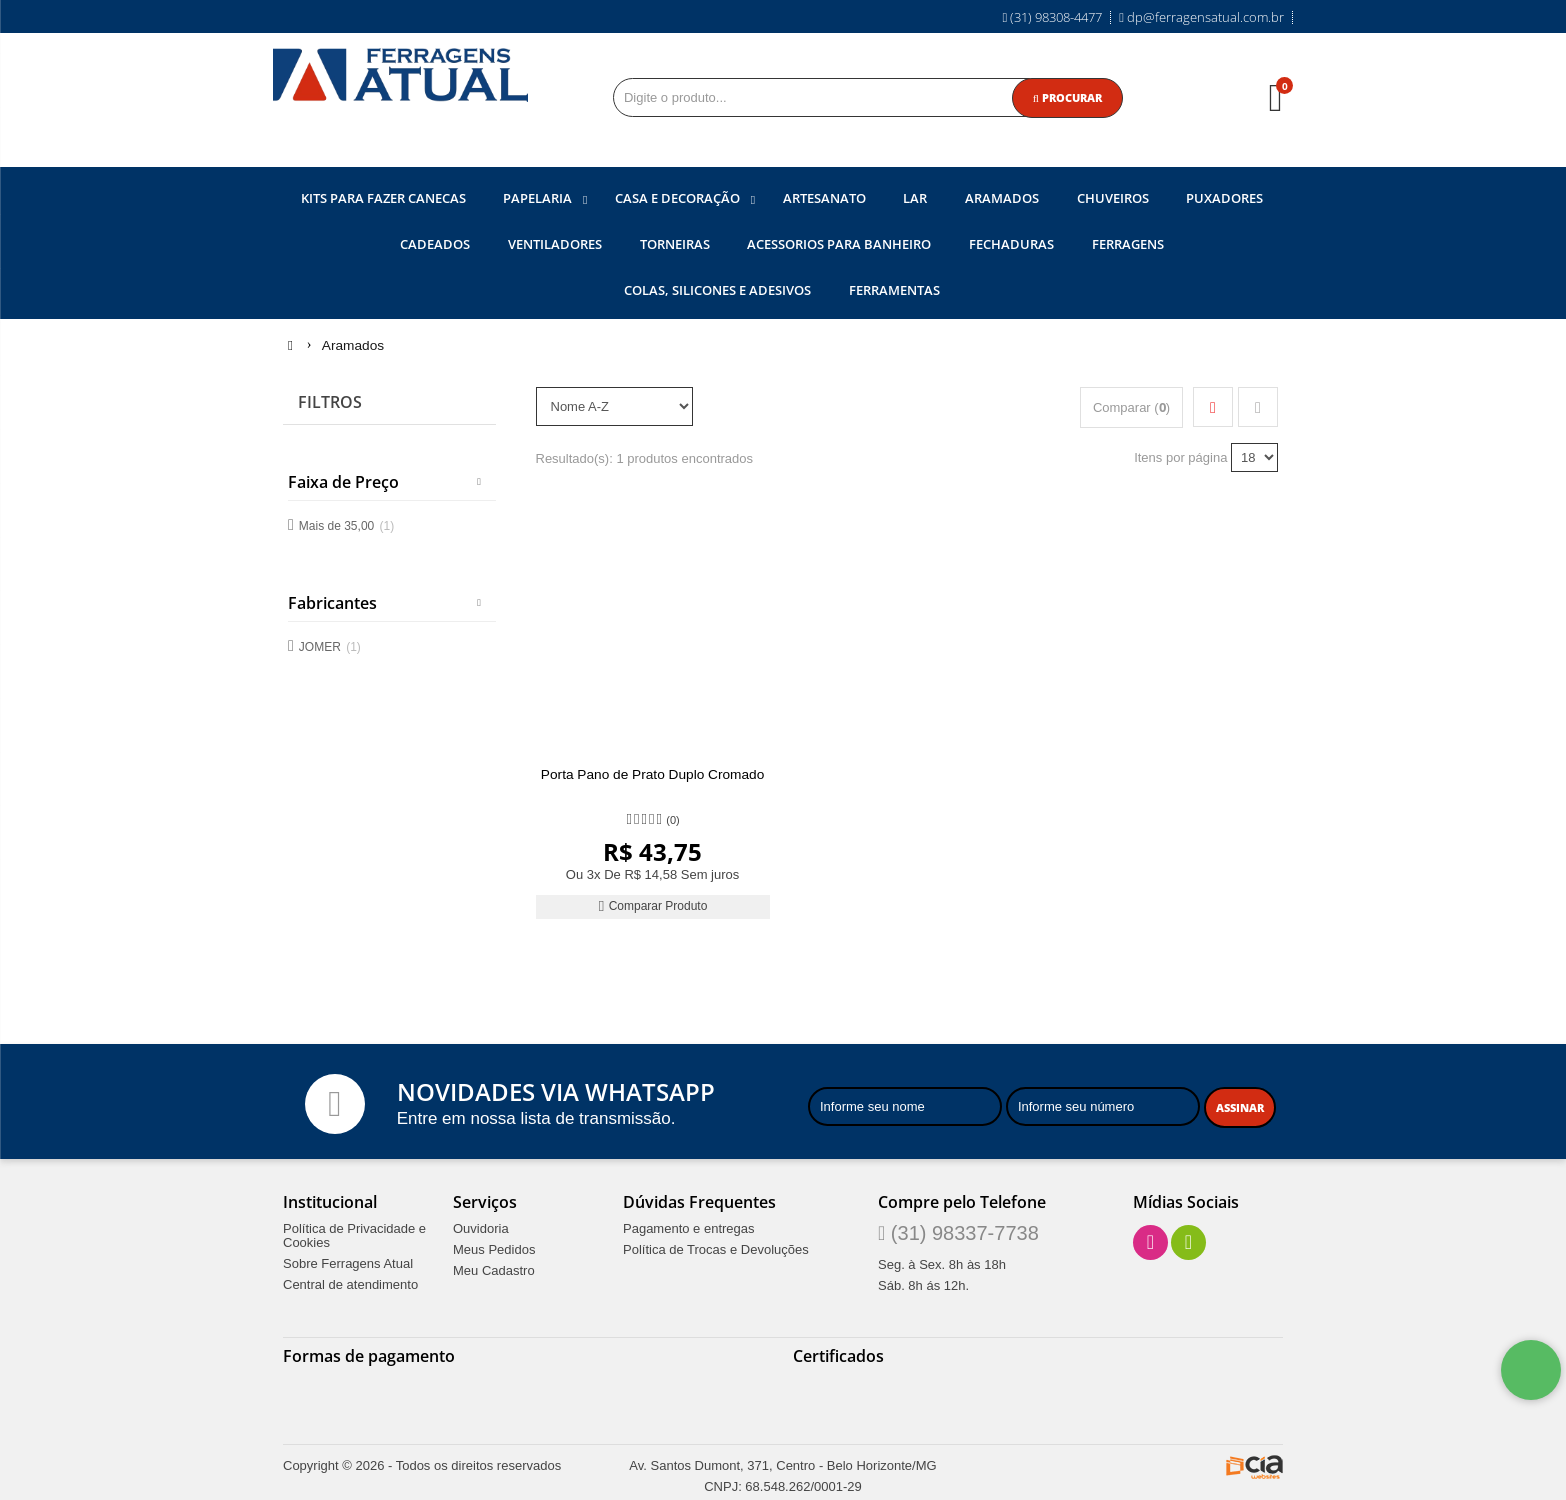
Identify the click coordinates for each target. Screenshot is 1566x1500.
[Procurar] (1067, 98)
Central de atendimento (350, 1282)
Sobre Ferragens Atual (348, 1261)
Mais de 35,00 (346, 523)
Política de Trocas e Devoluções (716, 1247)
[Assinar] (1240, 1105)
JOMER (330, 645)
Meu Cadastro (494, 1268)
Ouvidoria (481, 1226)
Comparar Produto (653, 903)
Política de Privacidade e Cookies (354, 1233)
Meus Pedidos (494, 1247)
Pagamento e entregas (689, 1226)
